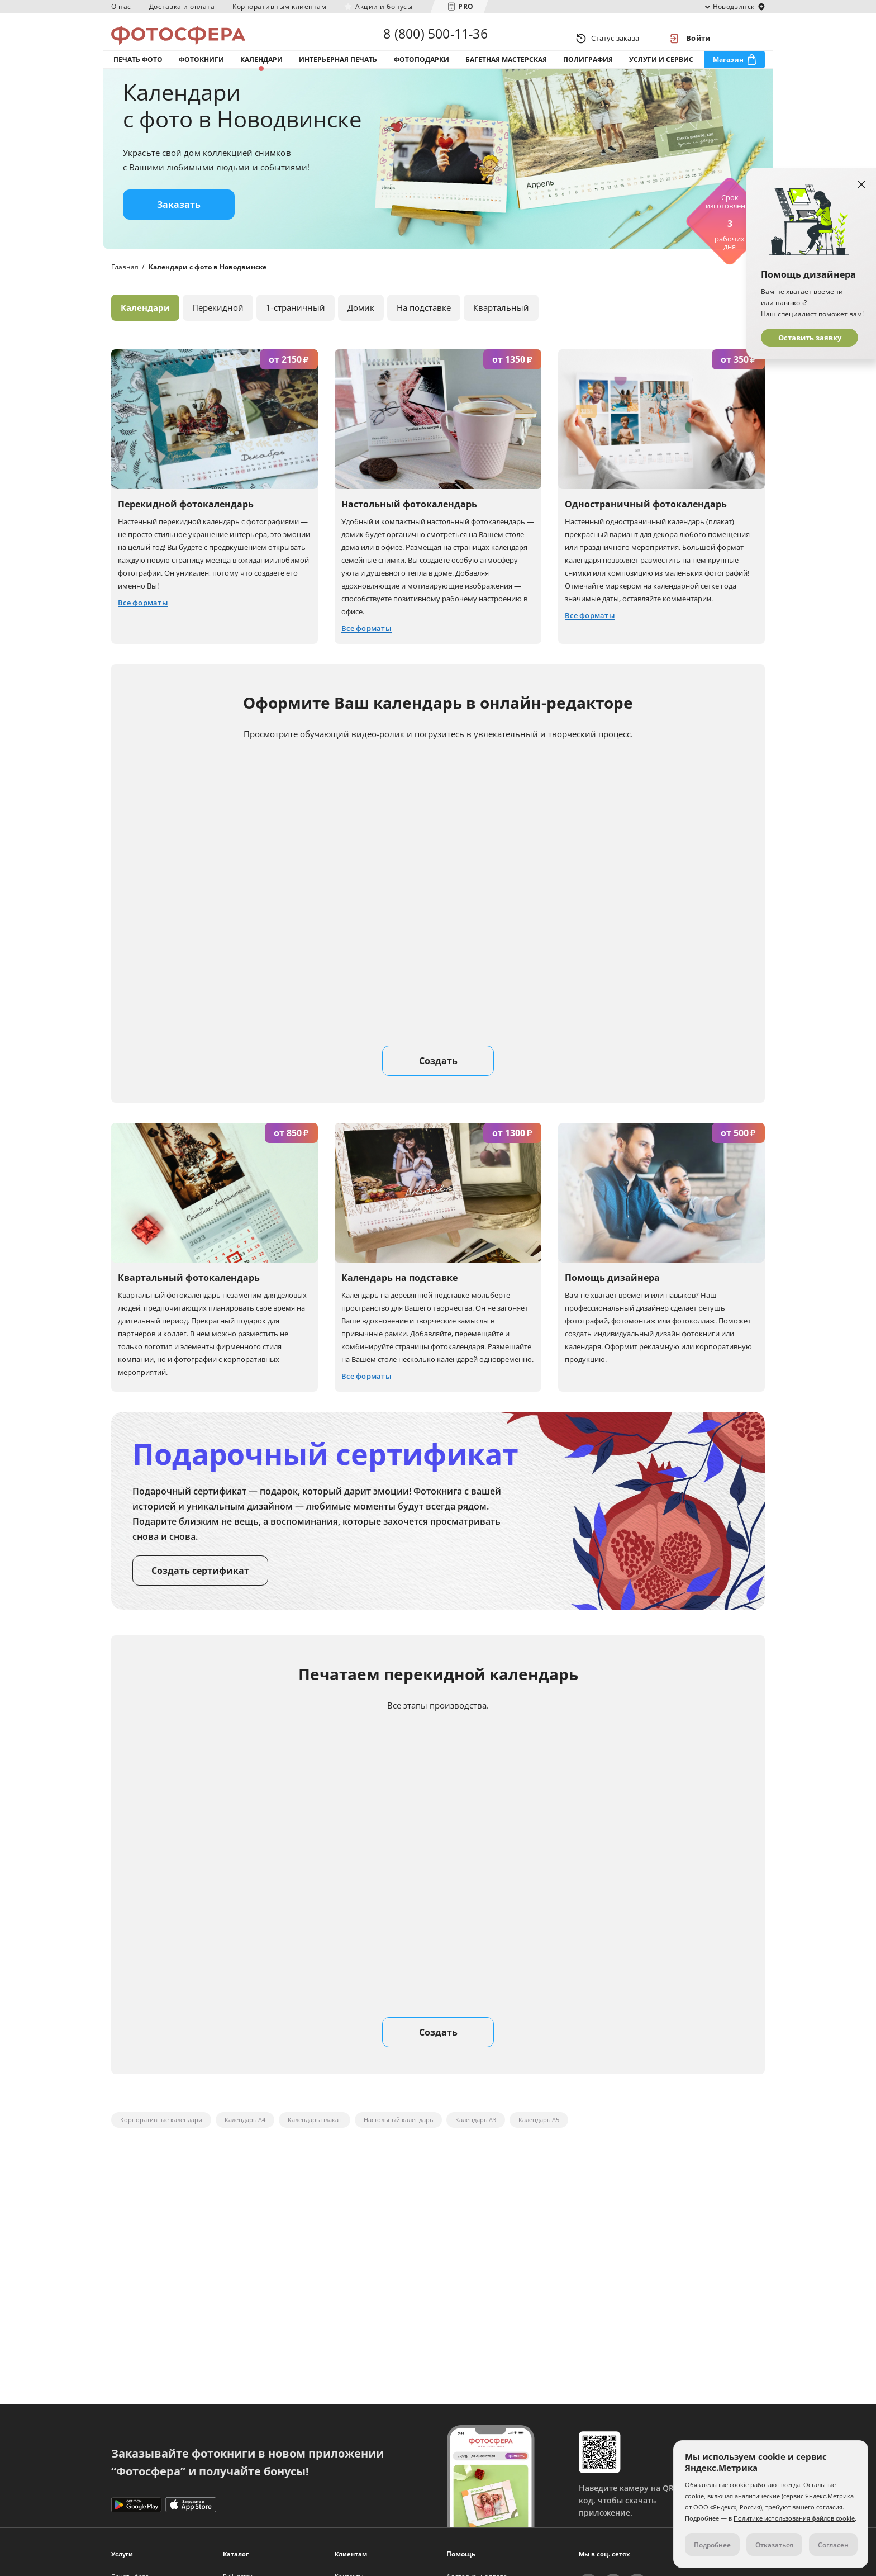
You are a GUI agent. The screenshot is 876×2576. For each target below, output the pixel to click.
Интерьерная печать (338, 72)
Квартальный (501, 329)
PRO (466, 6)
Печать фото (138, 72)
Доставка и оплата (182, 6)
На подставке (424, 329)
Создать (438, 1082)
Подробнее (712, 2545)
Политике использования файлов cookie (794, 2518)
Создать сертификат (200, 1592)
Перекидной (218, 329)
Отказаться (774, 2545)
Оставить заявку (809, 338)
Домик (360, 329)
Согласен (833, 2545)
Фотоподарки (421, 72)
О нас (121, 6)
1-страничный (295, 329)
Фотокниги (201, 72)
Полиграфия (588, 72)
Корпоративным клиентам (279, 6)
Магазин (728, 72)
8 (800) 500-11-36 (435, 38)
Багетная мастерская (506, 72)
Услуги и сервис (661, 72)
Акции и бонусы (383, 6)
